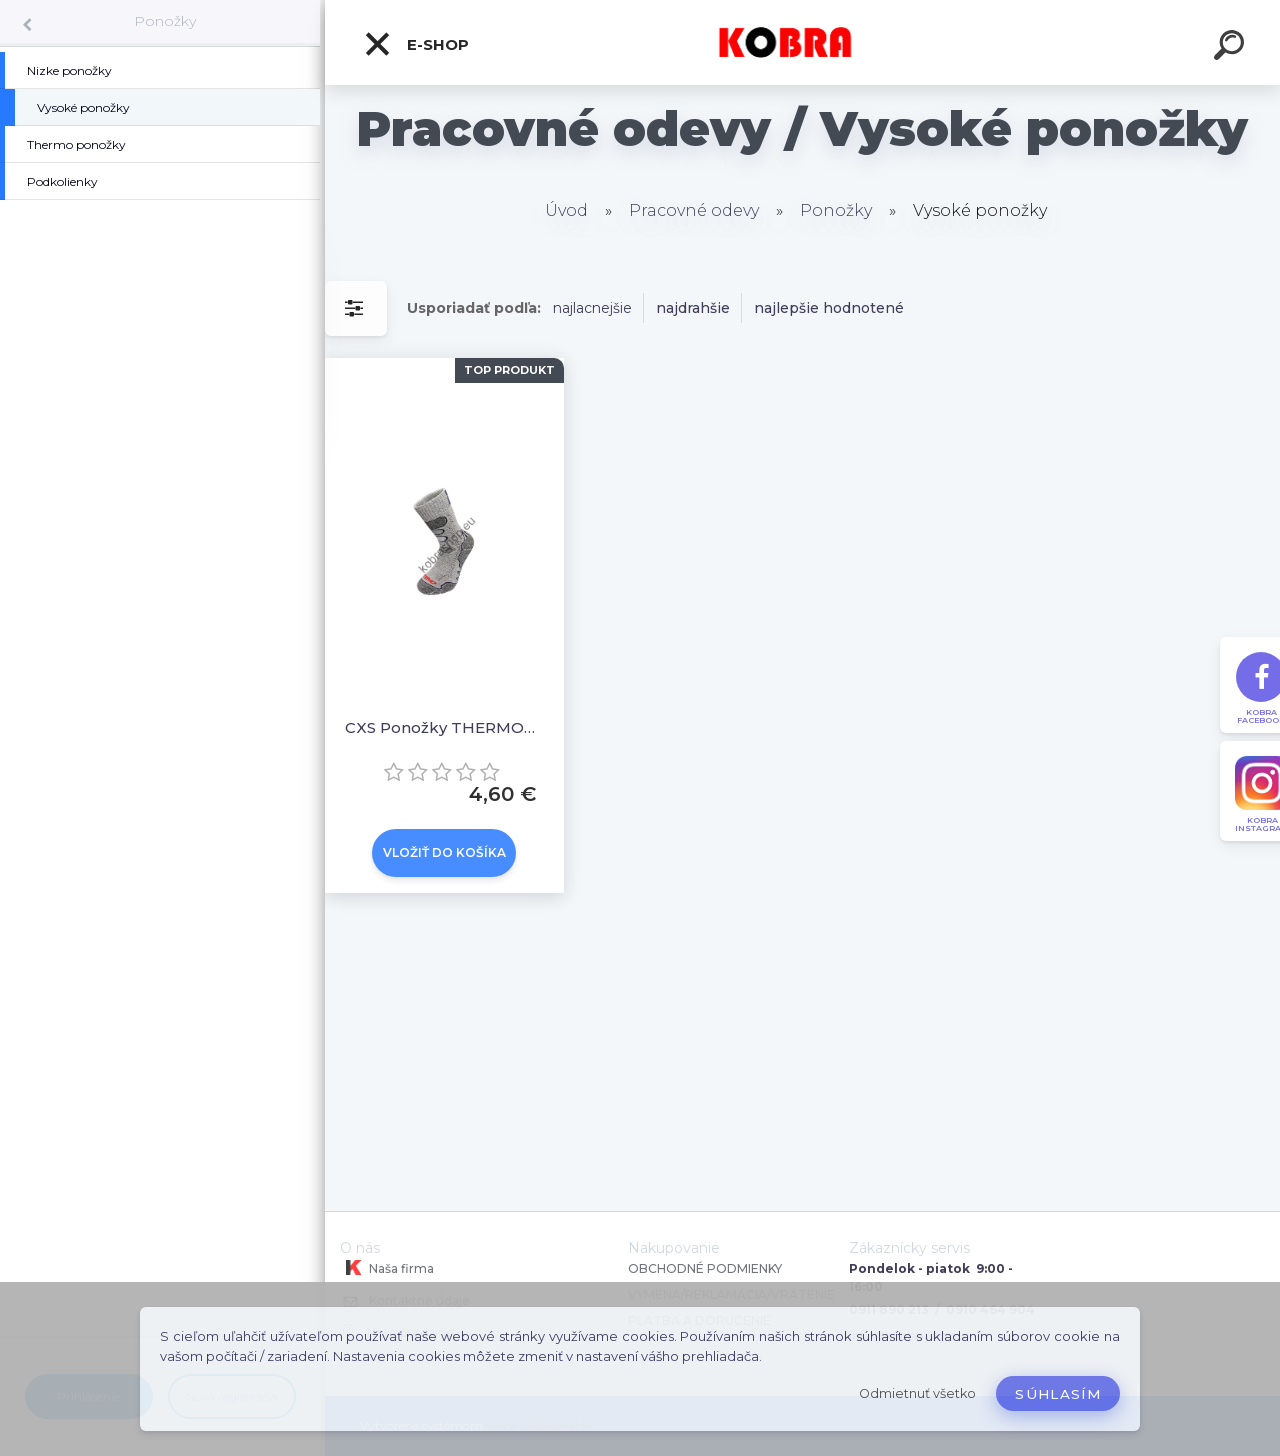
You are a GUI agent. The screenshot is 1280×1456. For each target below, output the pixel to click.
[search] (1232, 48)
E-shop (416, 44)
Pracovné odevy (694, 210)
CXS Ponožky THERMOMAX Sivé (444, 727)
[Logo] (802, 42)
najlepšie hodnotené (829, 308)
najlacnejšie (592, 308)
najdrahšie (693, 308)
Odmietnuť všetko (917, 1393)
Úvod (566, 210)
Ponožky (165, 21)
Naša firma (387, 1268)
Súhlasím (1058, 1394)
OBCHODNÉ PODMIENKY (705, 1268)
